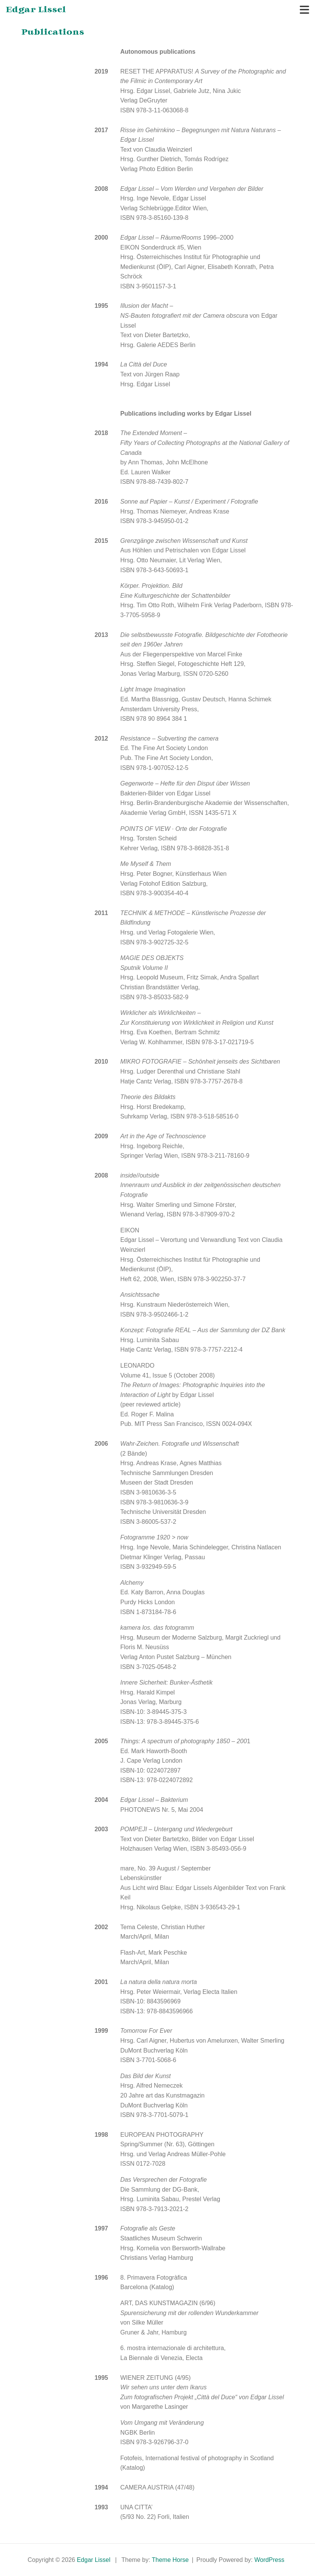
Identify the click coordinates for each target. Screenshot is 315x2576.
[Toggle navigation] (304, 10)
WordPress (269, 2560)
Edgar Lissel (36, 9)
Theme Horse (170, 2560)
